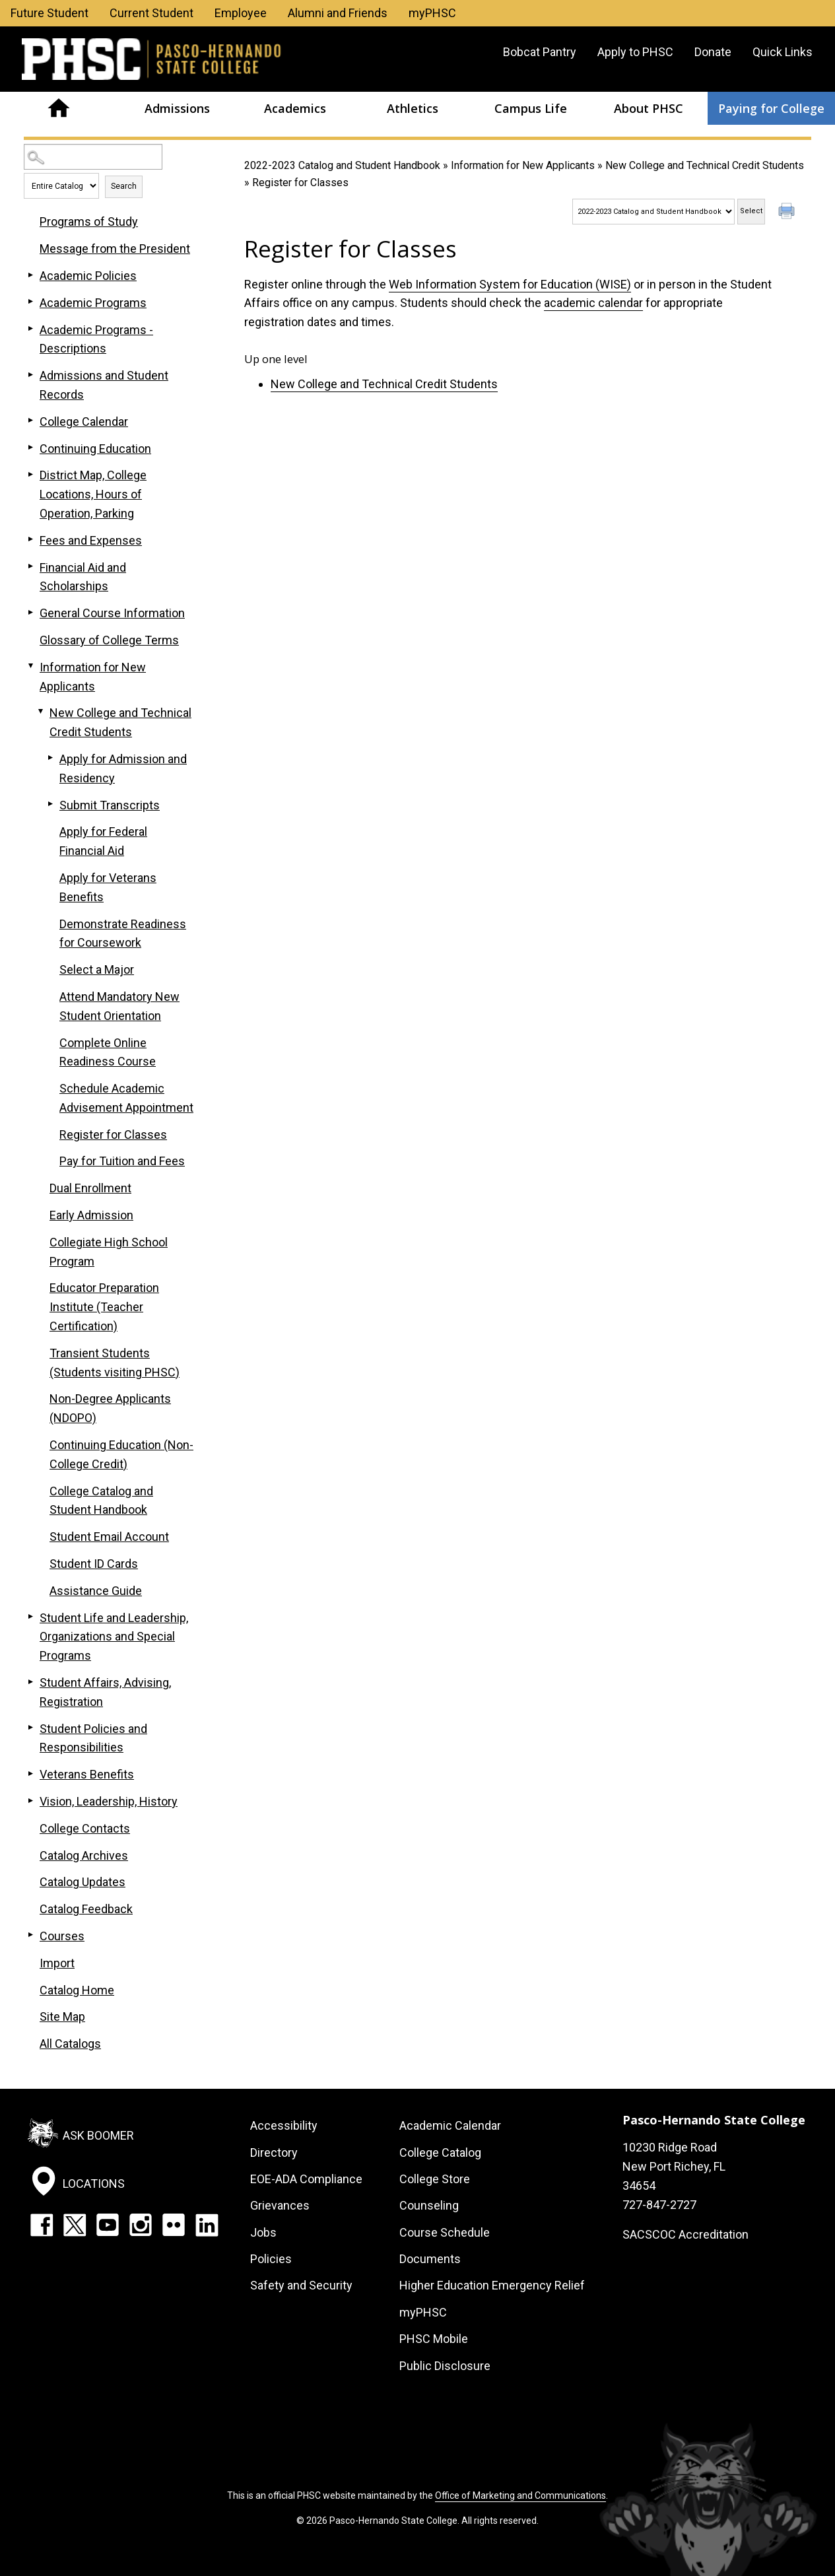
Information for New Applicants (523, 165)
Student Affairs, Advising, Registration (105, 1692)
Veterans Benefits (87, 1774)
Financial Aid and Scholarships (83, 576)
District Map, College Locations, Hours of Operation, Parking (93, 494)
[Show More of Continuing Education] (30, 447)
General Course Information (112, 613)
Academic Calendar (450, 2125)
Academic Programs (93, 303)
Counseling (429, 2205)
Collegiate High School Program (109, 1251)
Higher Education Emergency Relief (492, 2285)
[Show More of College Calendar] (30, 420)
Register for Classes (113, 1134)
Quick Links (782, 52)
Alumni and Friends (337, 13)
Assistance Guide (96, 1591)
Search (124, 186)
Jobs (263, 2232)
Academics (295, 108)
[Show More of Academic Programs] (30, 301)
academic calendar (593, 303)
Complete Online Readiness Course (107, 1052)
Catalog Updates (82, 1882)
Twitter (74, 2224)
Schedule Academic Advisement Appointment (126, 1097)
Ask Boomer (98, 2135)
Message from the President (115, 248)
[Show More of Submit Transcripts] (50, 804)
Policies (271, 2259)
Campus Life (530, 108)
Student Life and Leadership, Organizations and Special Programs (114, 1637)
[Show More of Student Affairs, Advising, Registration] (30, 1681)
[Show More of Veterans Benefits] (30, 1773)
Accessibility (283, 2125)
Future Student (49, 13)
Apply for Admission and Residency (123, 768)
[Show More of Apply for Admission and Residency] (50, 757)
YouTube (107, 2224)
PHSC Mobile (433, 2339)
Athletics (412, 108)
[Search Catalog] (93, 157)
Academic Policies (88, 276)
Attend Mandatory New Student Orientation (119, 1006)
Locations (94, 2183)
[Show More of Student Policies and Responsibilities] (30, 1727)
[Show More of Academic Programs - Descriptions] (30, 328)
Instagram (140, 2224)
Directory (274, 2152)
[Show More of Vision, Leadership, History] (30, 1800)
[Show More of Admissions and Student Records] (30, 374)
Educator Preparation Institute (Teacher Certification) (104, 1307)
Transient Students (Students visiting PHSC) (115, 1362)
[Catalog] (653, 211)
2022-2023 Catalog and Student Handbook (342, 165)
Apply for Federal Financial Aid (103, 841)
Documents (430, 2259)
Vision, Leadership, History (109, 1801)
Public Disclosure (444, 2366)
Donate (712, 52)
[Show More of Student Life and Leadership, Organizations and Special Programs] (30, 1616)
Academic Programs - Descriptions (96, 339)
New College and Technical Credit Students (704, 165)
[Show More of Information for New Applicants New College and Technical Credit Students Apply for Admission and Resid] (30, 666)
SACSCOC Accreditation (685, 2234)
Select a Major (96, 969)
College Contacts (85, 1828)
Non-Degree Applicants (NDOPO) (110, 1408)
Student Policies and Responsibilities (93, 1738)
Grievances (280, 2205)
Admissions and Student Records (104, 384)
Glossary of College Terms (109, 640)
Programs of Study (89, 221)
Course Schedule (444, 2232)
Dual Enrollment (90, 1188)
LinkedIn (206, 2224)
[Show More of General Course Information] (30, 612)
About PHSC (648, 108)
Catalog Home (77, 1990)
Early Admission (91, 1215)
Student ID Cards (94, 1564)
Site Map (62, 2016)
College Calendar (84, 421)
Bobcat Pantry (539, 52)
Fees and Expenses (91, 540)
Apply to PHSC (635, 52)
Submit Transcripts (109, 805)
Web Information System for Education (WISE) (510, 284)
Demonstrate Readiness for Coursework (122, 933)
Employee (241, 13)
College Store (434, 2179)
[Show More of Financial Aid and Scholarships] (30, 566)
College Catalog (440, 2152)
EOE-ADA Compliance (306, 2179)
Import (57, 1963)
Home (59, 108)
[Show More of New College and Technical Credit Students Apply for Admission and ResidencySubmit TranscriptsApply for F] (40, 711)
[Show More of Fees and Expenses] (30, 539)
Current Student (151, 13)
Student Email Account (109, 1536)
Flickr (173, 2224)
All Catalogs (70, 2044)
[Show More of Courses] (30, 1935)
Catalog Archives (84, 1855)
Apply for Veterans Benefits (107, 887)
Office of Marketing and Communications (520, 2495)
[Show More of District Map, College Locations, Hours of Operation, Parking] (30, 474)
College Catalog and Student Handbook (101, 1500)
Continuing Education (95, 449)
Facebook (41, 2224)
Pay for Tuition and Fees (122, 1161)
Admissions (177, 108)
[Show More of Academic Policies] (30, 274)
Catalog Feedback (86, 1909)
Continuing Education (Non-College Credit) (121, 1454)
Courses (62, 1936)
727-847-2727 (659, 2205)
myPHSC (432, 13)
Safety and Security (301, 2285)
